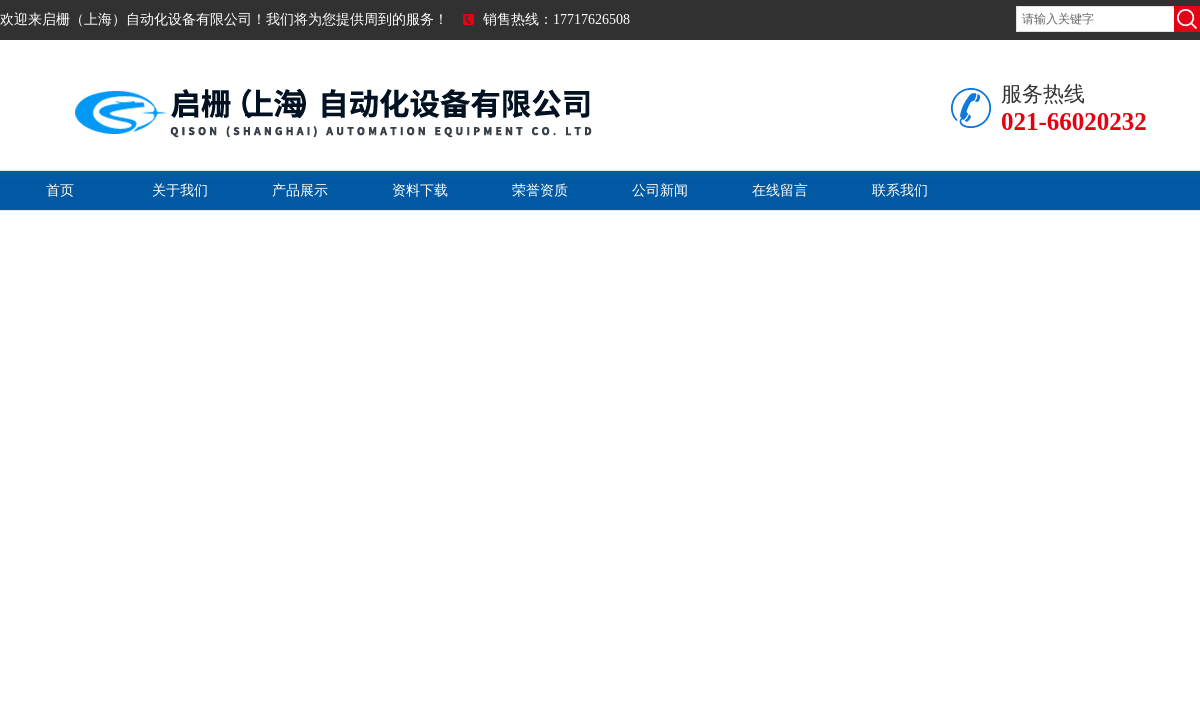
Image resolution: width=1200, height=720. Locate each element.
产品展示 (300, 190)
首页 (60, 190)
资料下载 (420, 190)
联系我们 (900, 190)
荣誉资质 (540, 190)
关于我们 (180, 190)
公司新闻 (660, 190)
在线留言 (780, 190)
